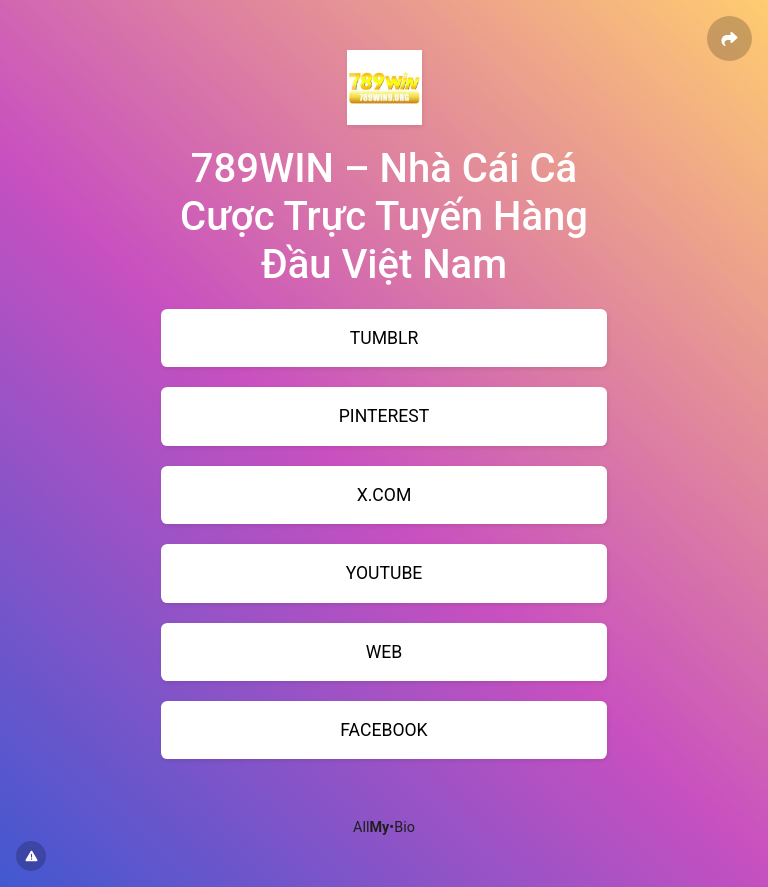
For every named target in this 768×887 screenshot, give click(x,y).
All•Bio (384, 827)
